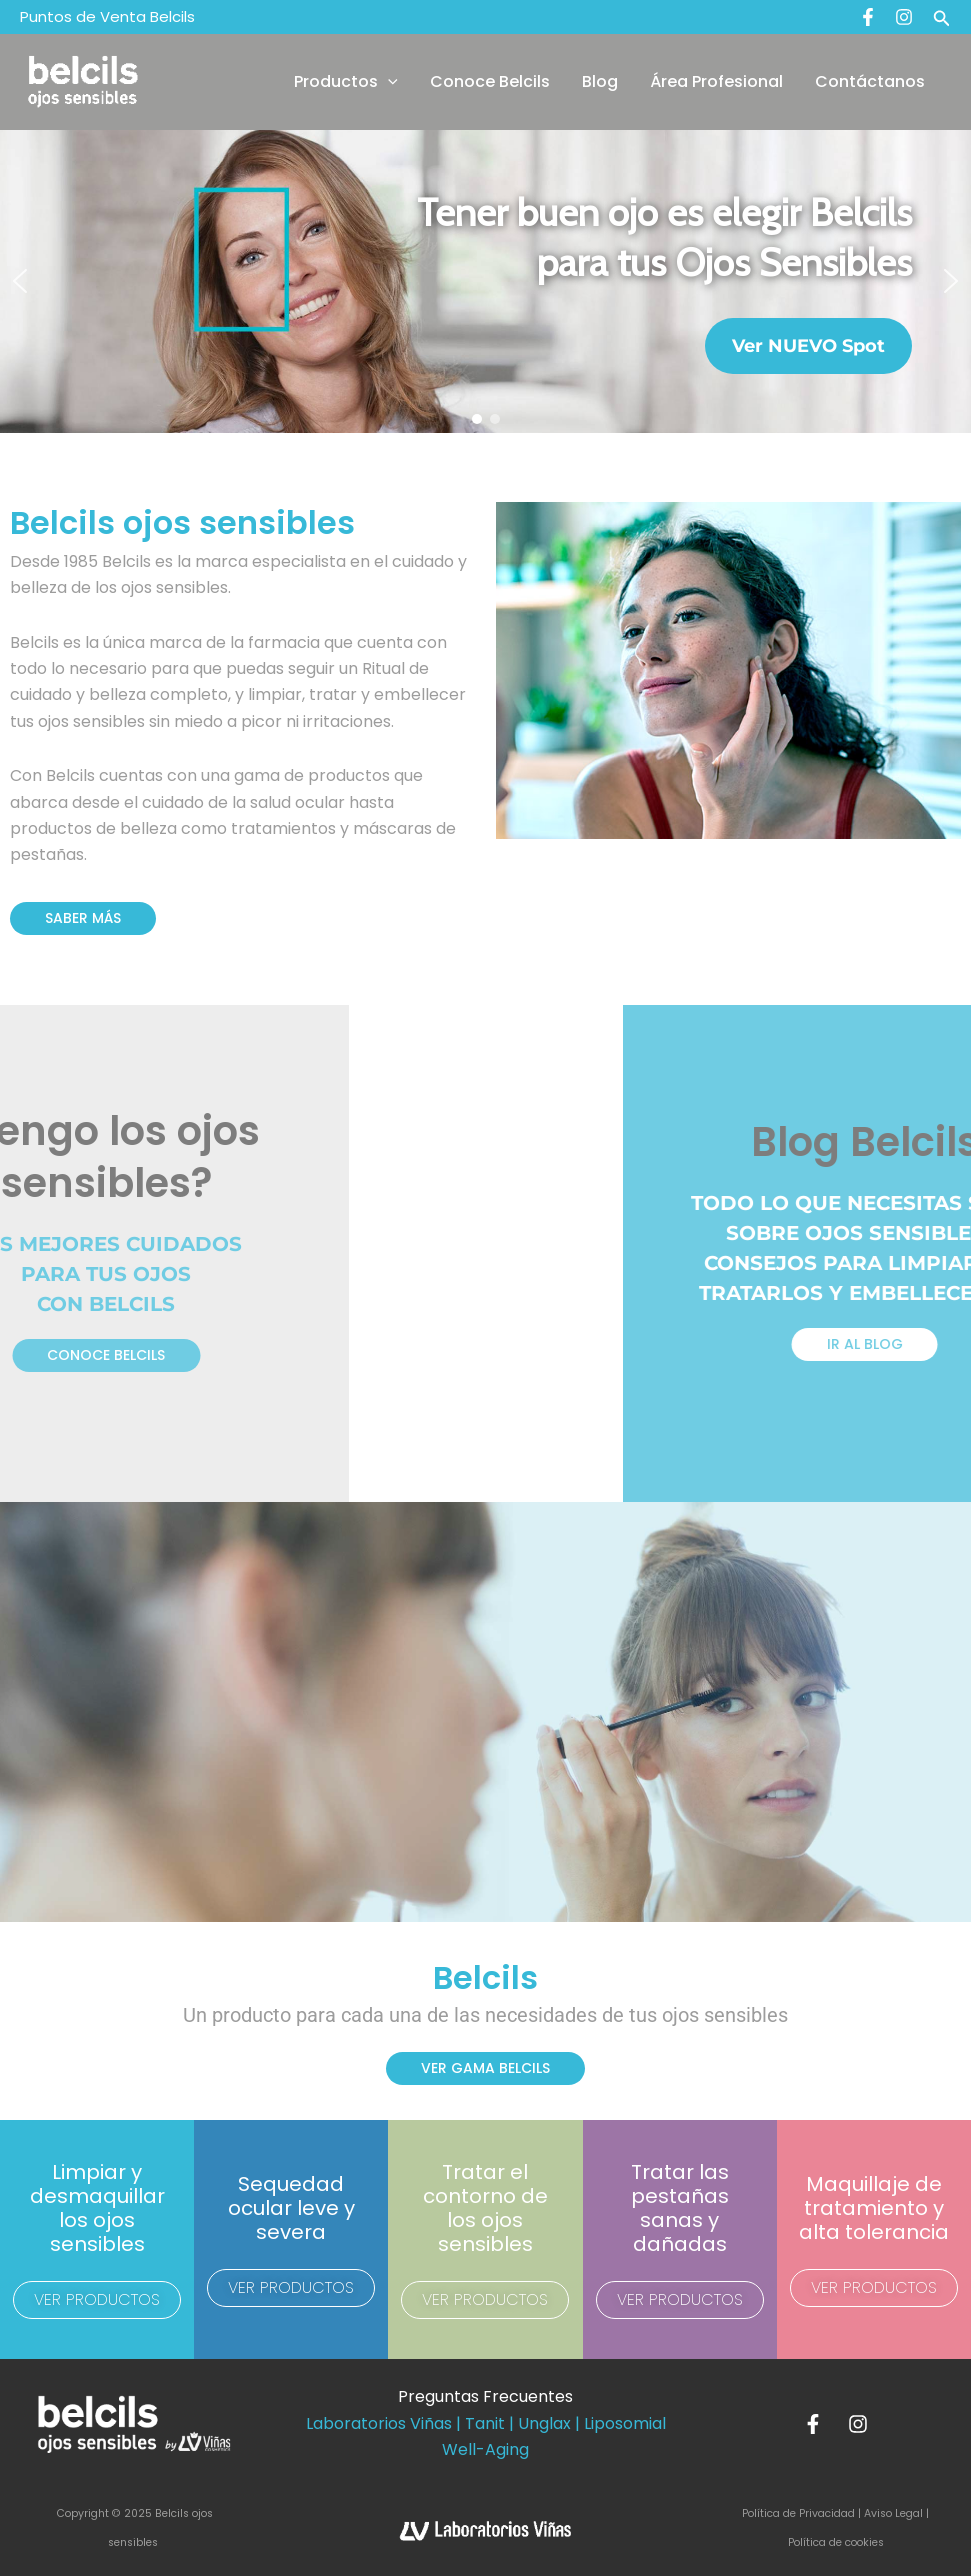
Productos (346, 82)
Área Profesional (716, 81)
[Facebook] (868, 17)
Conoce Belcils (490, 81)
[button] (942, 17)
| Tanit (480, 2423)
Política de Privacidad (800, 2513)
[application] (388, 82)
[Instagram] (904, 17)
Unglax (544, 2423)
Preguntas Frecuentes (485, 2396)
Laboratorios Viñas (379, 2423)
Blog (600, 81)
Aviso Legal (893, 2513)
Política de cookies (836, 2542)
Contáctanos (870, 81)
